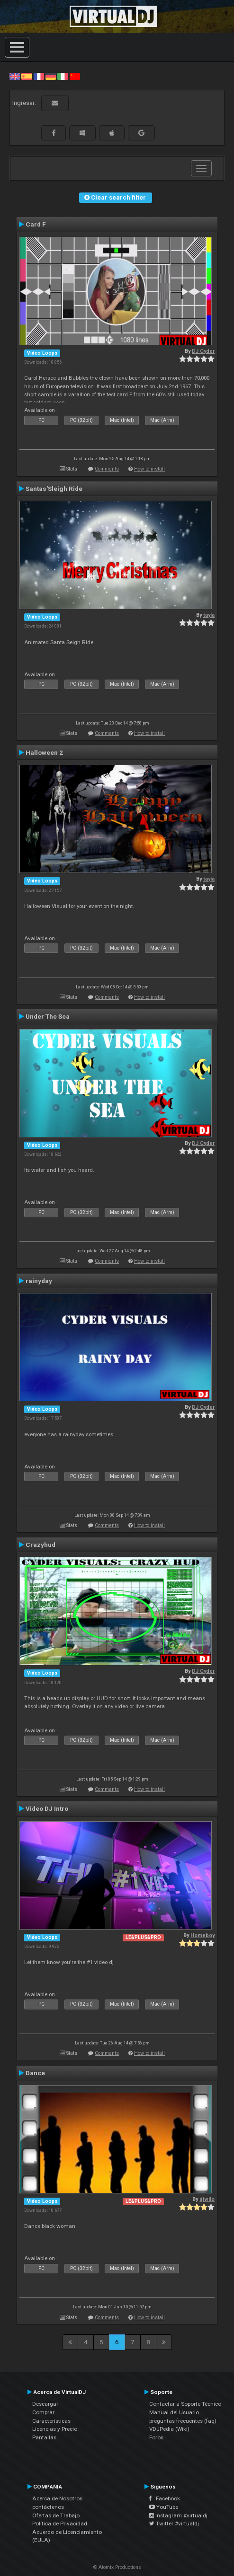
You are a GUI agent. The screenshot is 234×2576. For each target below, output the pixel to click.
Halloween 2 (44, 752)
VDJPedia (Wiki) (169, 2429)
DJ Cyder (203, 351)
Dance (35, 2073)
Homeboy (202, 1935)
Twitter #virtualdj (174, 2523)
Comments (107, 469)
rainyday (39, 1280)
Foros (156, 2437)
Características (51, 2421)
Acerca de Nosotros (57, 2498)
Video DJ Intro (47, 1808)
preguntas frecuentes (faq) (182, 2421)
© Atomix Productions (117, 2567)
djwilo (207, 2199)
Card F (36, 224)
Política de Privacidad (59, 2523)
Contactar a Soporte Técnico (185, 2404)
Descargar (45, 2404)
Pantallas (44, 2437)
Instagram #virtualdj (178, 2515)
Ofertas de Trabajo (56, 2515)
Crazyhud (40, 1544)
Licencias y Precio (54, 2429)
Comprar (43, 2412)
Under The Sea (48, 1016)
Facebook (164, 2498)
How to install (149, 469)
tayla (209, 615)
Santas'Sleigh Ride (54, 488)
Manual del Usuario (174, 2412)
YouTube (163, 2507)
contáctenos (48, 2507)
